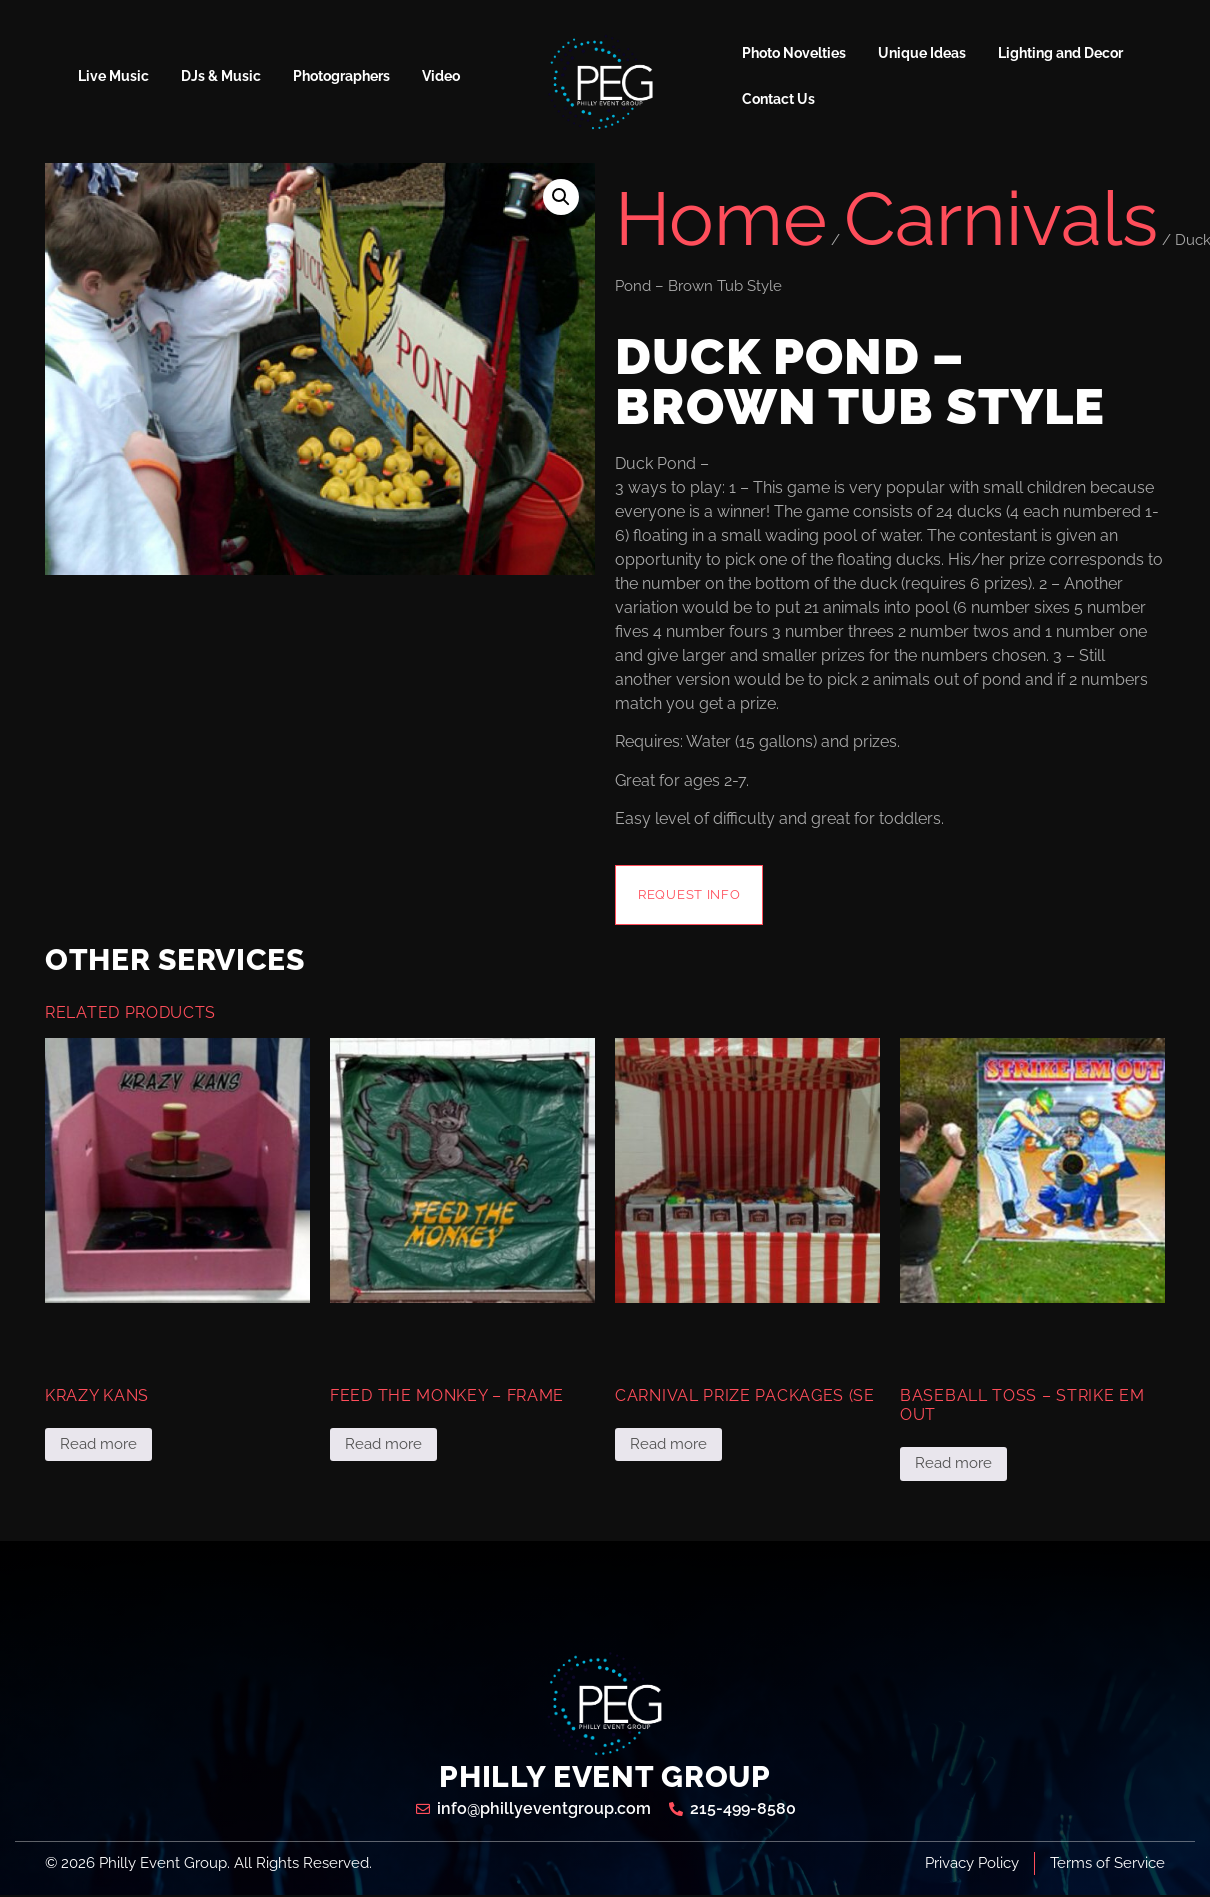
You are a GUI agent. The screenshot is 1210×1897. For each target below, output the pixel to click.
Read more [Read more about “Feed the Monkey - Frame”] (383, 1446)
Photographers (341, 76)
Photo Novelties (794, 53)
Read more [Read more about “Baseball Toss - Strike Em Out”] (953, 1465)
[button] (561, 197)
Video (441, 76)
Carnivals (1001, 218)
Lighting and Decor (1060, 53)
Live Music (113, 76)
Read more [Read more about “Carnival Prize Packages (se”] (668, 1446)
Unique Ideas (922, 53)
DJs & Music (221, 76)
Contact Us (778, 99)
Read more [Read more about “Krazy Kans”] (98, 1446)
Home (721, 218)
